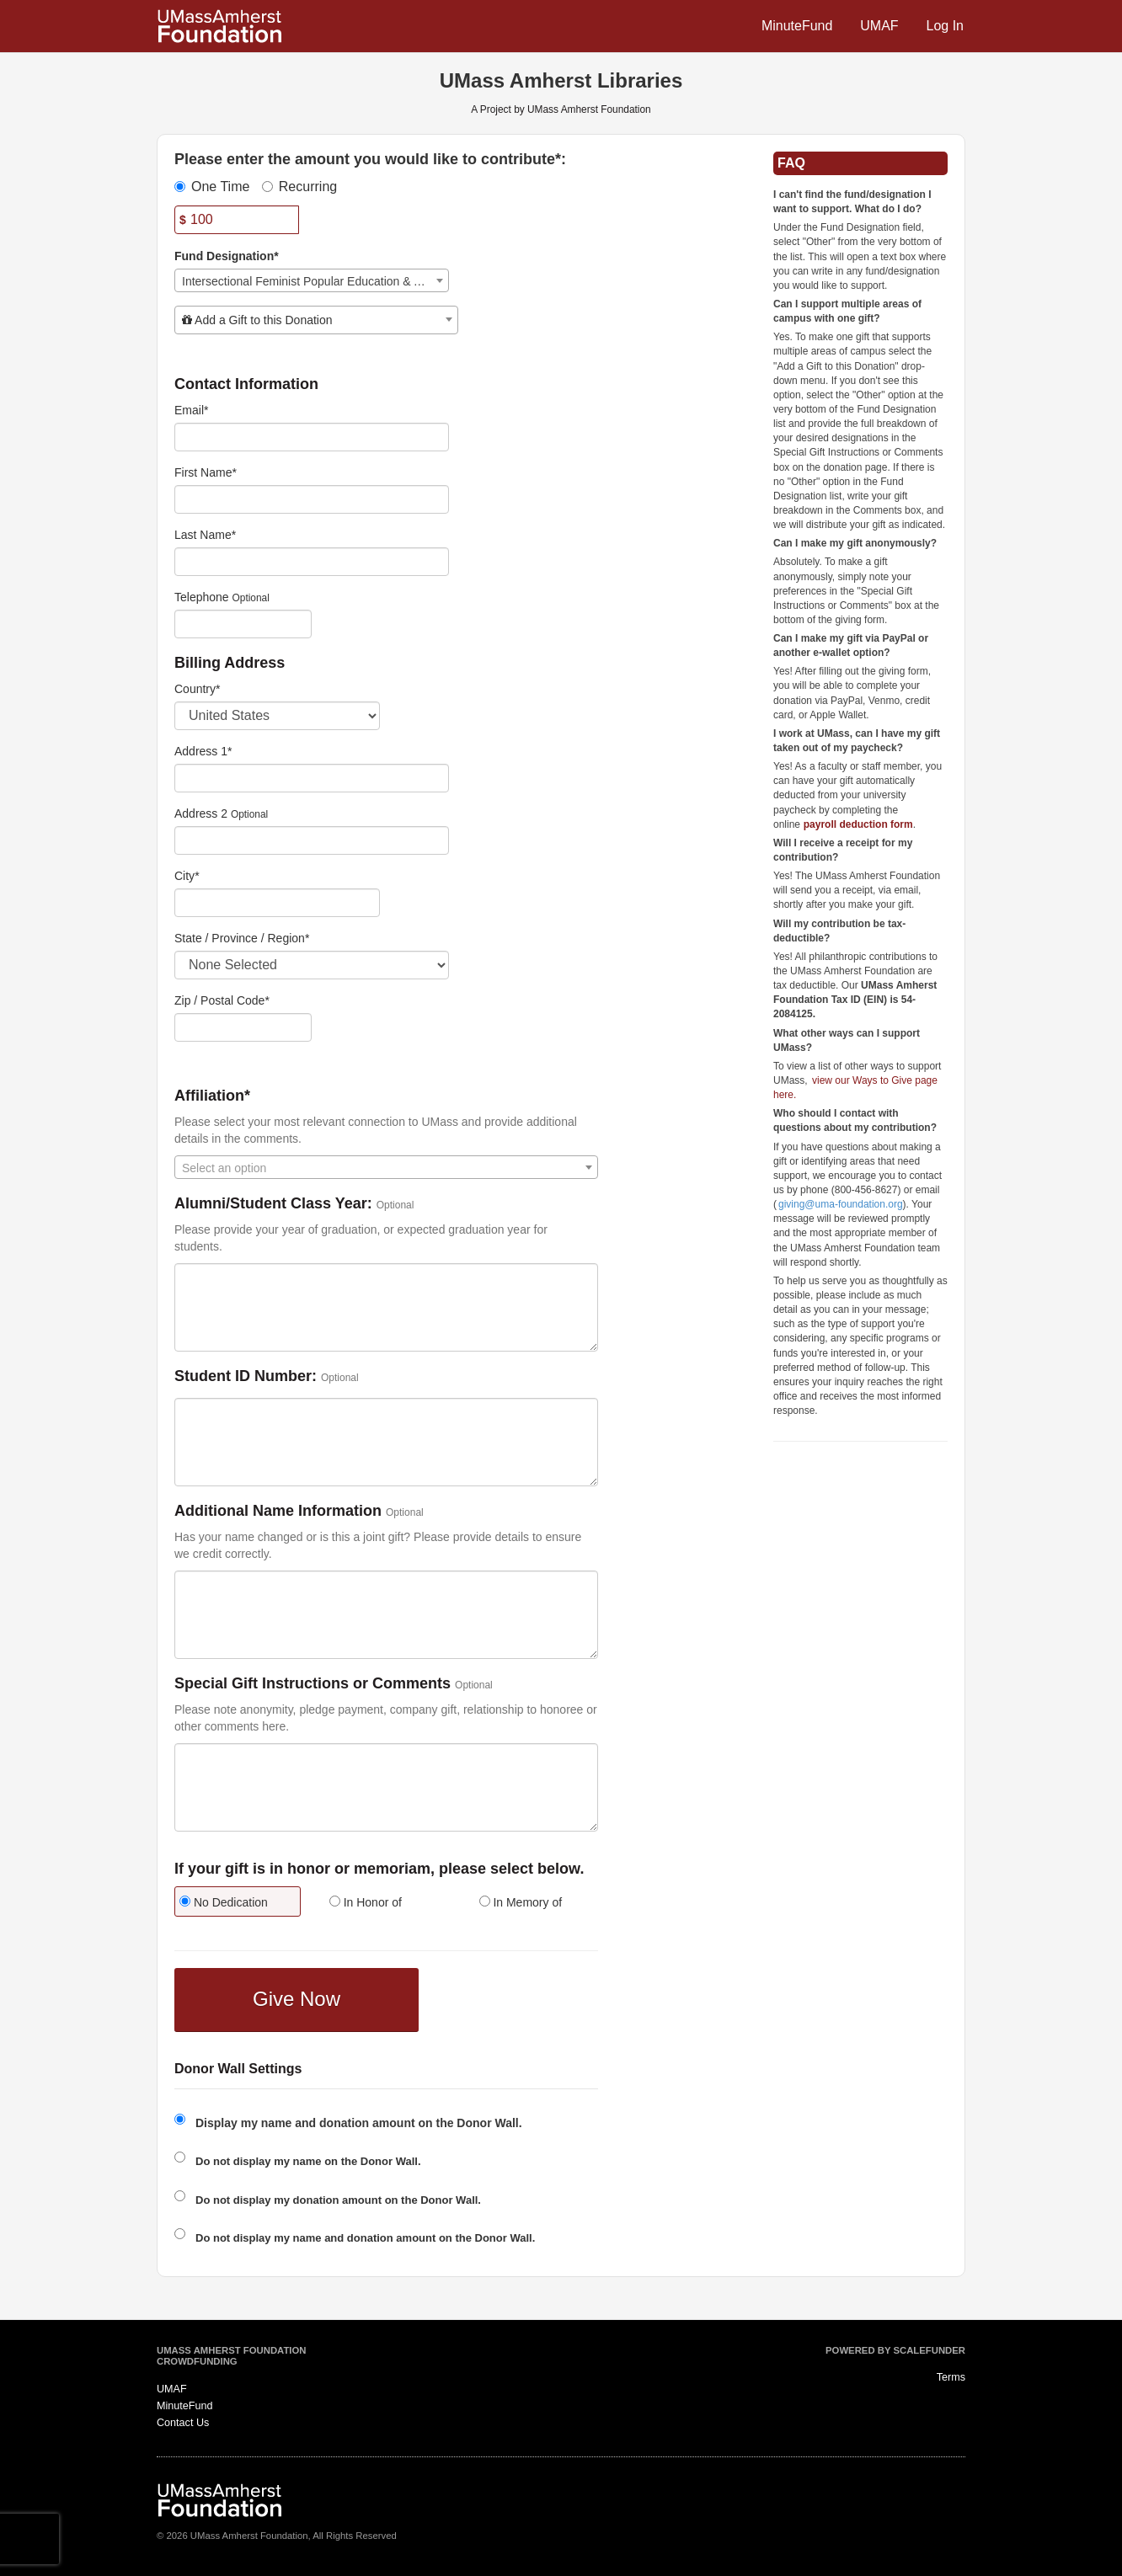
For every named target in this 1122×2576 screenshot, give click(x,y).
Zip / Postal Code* (222, 1000)
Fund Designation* (226, 256)
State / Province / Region (241, 938)
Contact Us (183, 2423)
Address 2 (200, 813)
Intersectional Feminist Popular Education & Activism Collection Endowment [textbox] (315, 281)
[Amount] (236, 219)
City (187, 876)
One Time (211, 186)
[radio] (237, 1903)
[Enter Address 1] (311, 778)
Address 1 (203, 751)
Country (197, 689)
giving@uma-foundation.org (840, 1204)
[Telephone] (243, 624)
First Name (205, 472)
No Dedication (223, 1902)
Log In (945, 26)
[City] (277, 902)
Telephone (201, 597)
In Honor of (365, 1902)
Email (191, 410)
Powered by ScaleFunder (895, 2350)
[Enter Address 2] (311, 840)
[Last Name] (311, 561)
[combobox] (311, 280)
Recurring (299, 186)
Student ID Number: (245, 1376)
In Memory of (521, 1902)
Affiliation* (212, 1096)
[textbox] (316, 320)
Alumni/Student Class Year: (273, 1204)
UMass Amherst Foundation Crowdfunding (231, 2356)
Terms (951, 2377)
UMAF (879, 26)
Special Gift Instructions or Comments (312, 1684)
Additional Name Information (278, 1511)
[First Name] (311, 499)
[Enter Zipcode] (243, 1027)
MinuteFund (797, 26)
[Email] (311, 437)
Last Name (205, 534)
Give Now (296, 1998)
